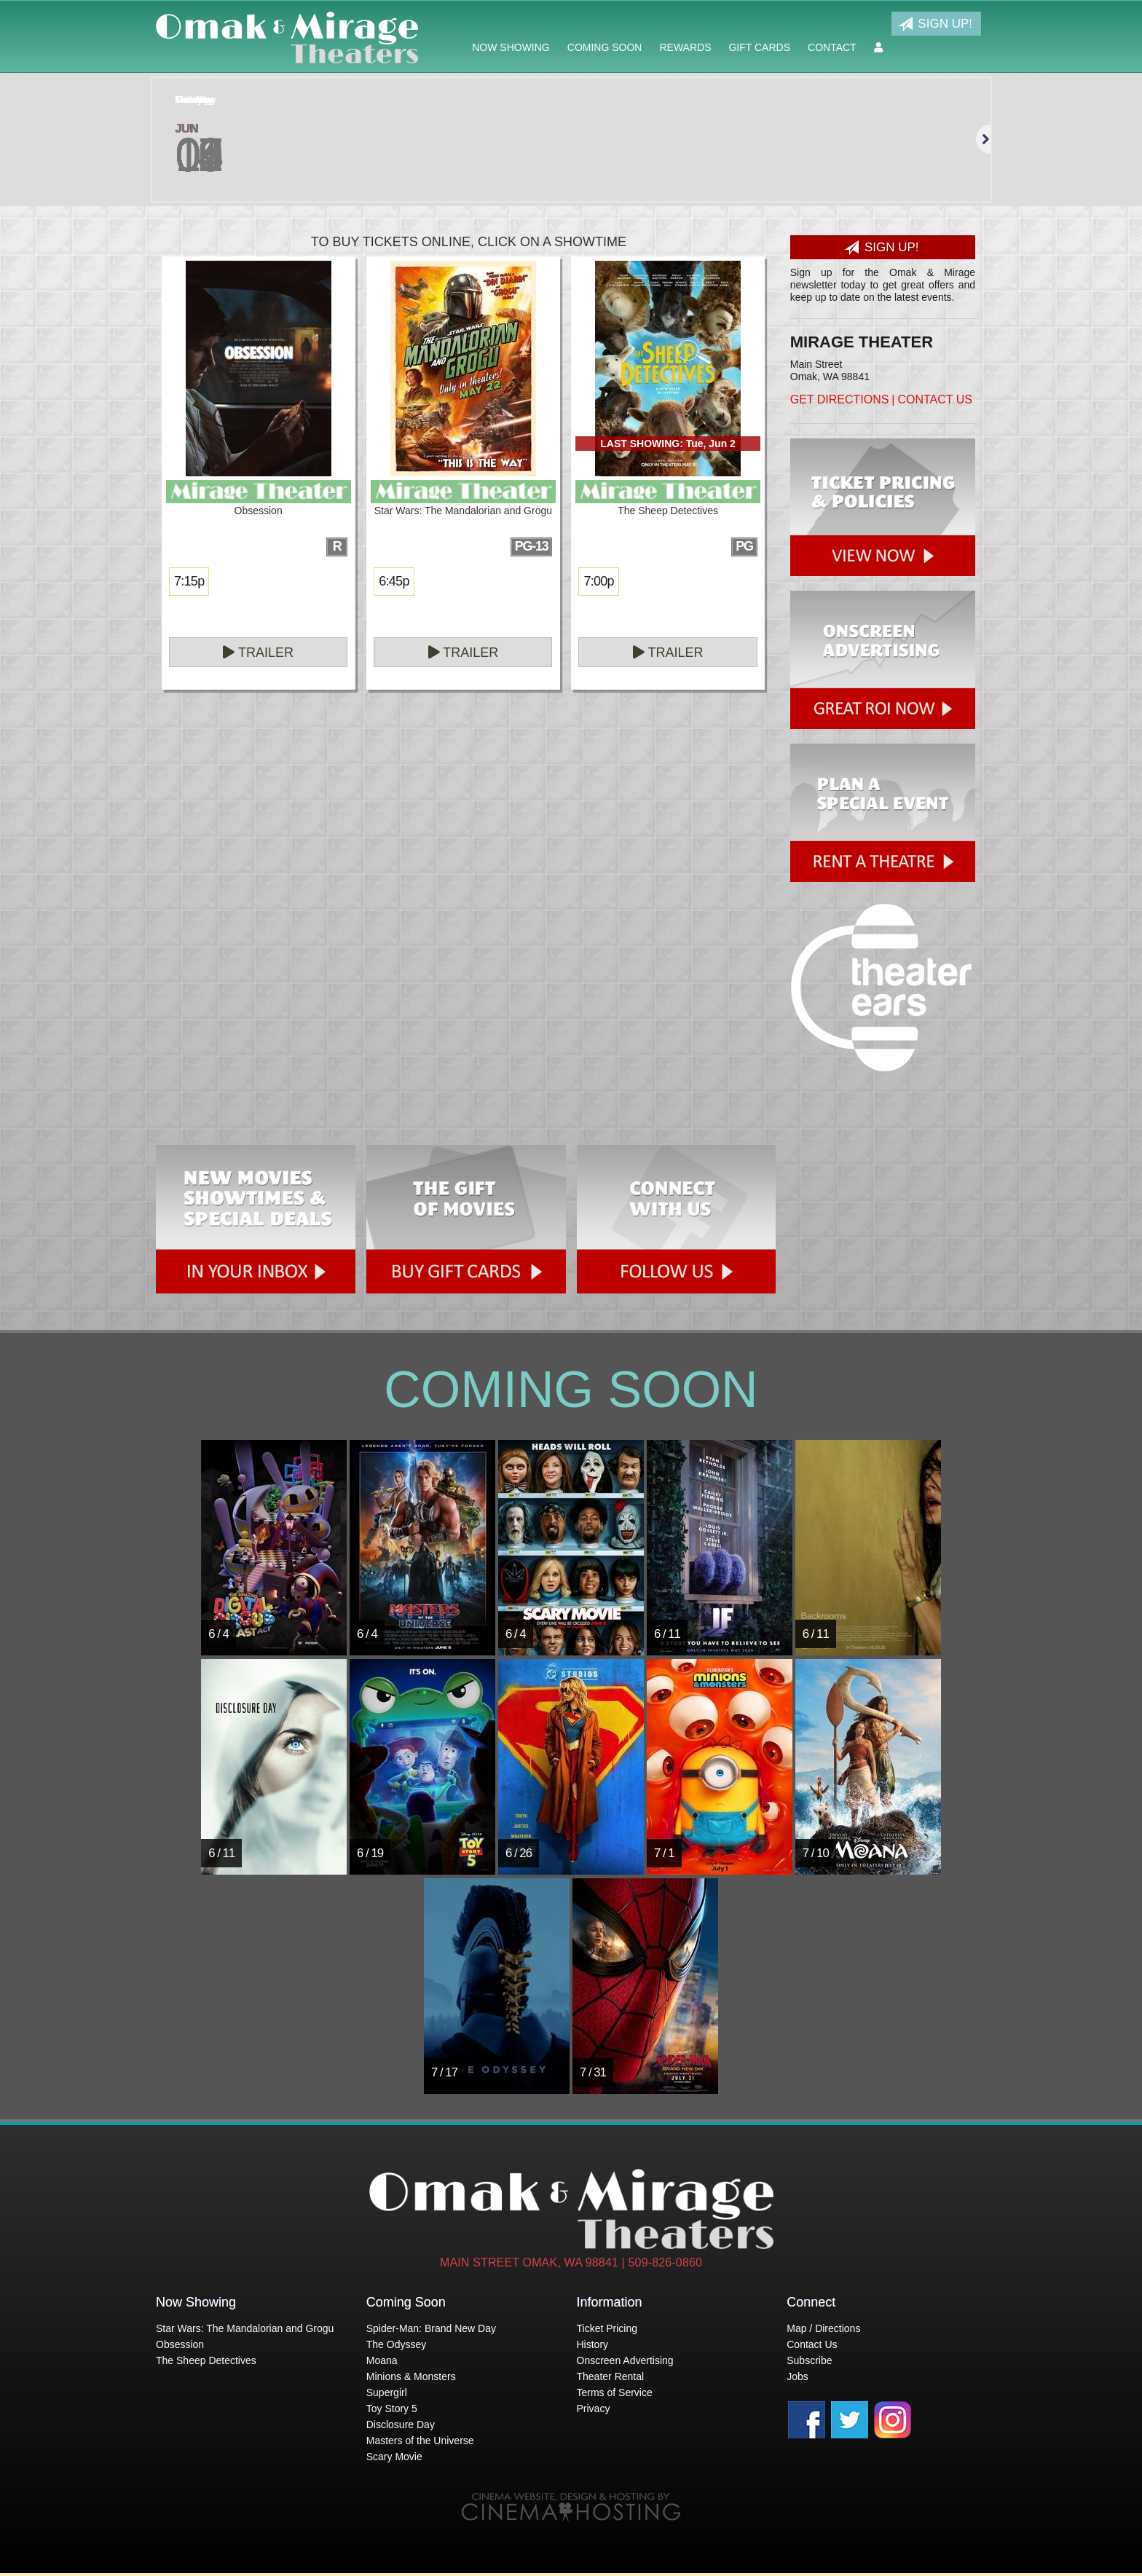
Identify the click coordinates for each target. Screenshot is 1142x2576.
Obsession (180, 2344)
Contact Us (934, 399)
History (593, 2344)
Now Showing (511, 47)
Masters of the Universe (420, 2440)
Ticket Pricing (607, 2328)
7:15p (189, 581)
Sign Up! (935, 24)
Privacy (593, 2408)
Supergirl (386, 2392)
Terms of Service (615, 2392)
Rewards (685, 47)
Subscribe (809, 2360)
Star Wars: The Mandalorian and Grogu (245, 2328)
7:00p (598, 581)
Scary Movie (394, 2456)
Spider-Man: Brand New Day (431, 2328)
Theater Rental (611, 2376)
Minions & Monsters (411, 2376)
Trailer (258, 652)
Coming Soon (604, 47)
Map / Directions (823, 2328)
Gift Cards (759, 47)
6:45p (394, 581)
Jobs (797, 2376)
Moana (382, 2360)
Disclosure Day (400, 2424)
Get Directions (839, 399)
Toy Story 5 (391, 2408)
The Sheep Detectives (206, 2360)
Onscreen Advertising (625, 2360)
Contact (832, 47)
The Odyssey (396, 2344)
